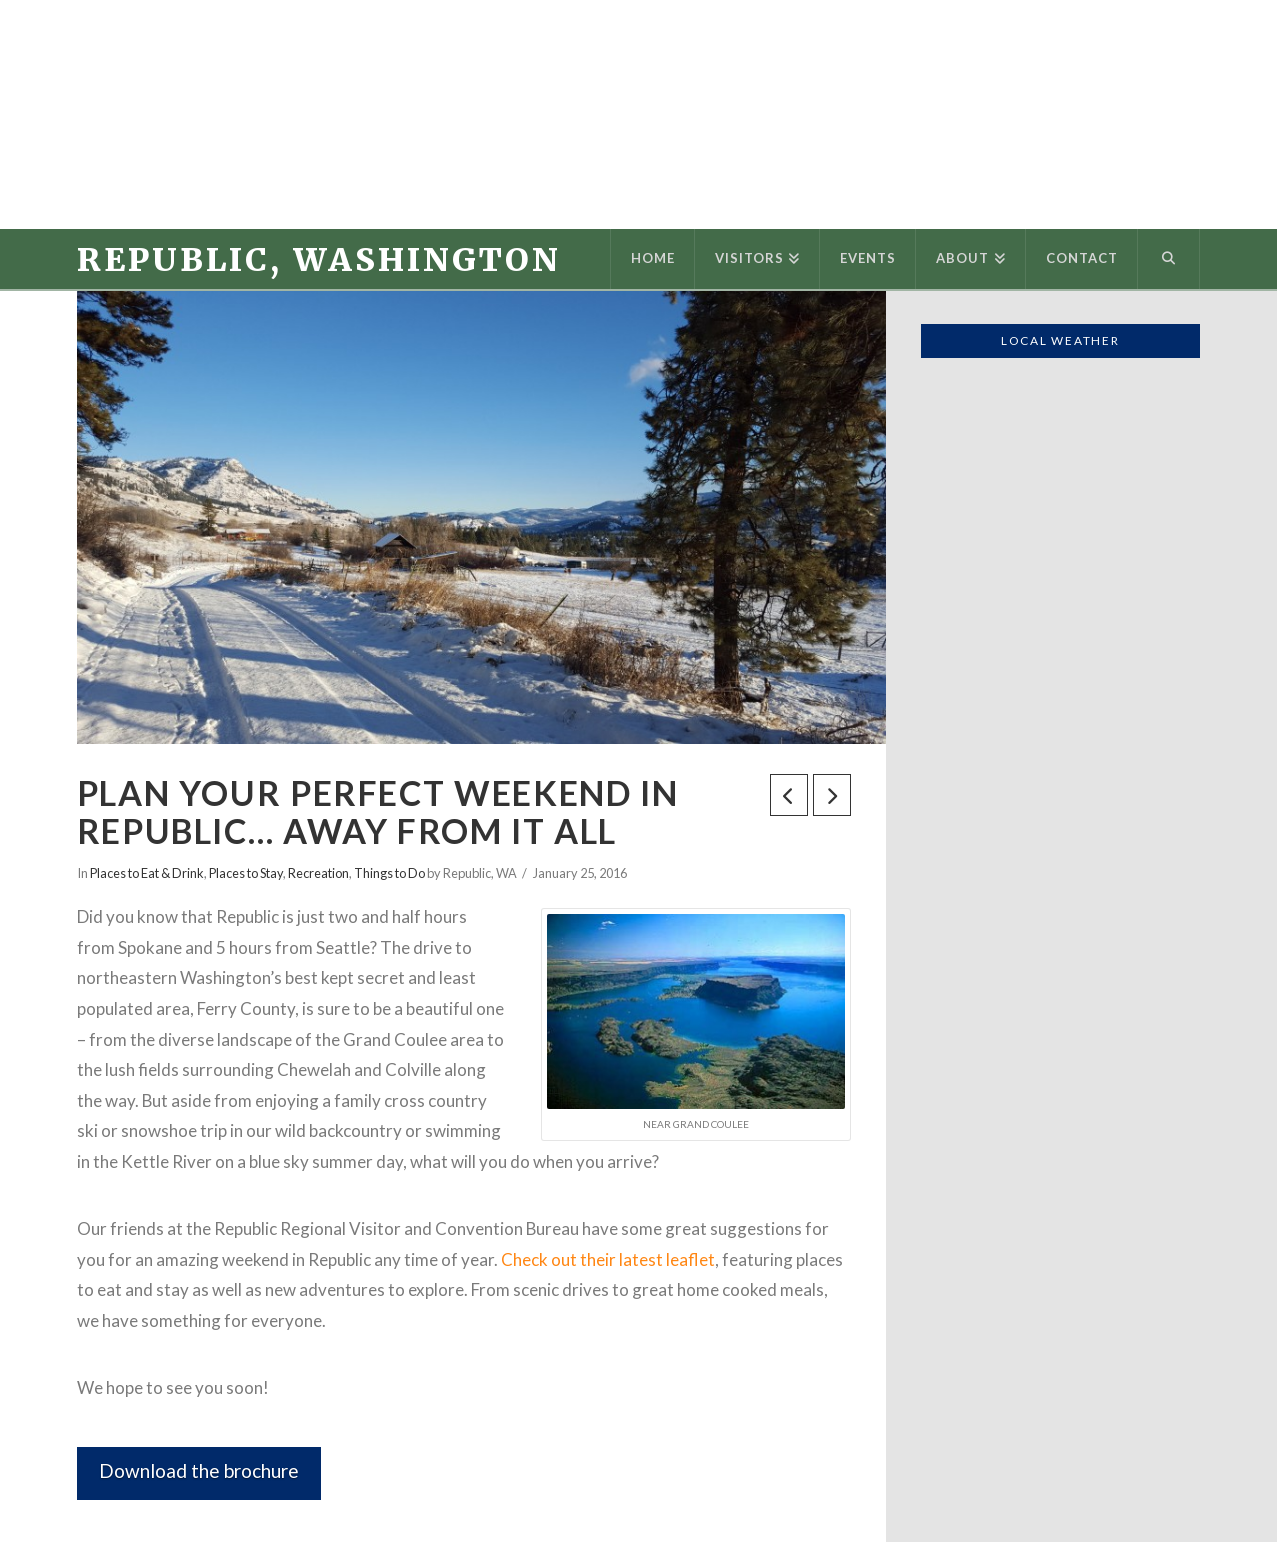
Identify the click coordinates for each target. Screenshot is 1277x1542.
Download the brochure (199, 1470)
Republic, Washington (319, 260)
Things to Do (389, 873)
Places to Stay (246, 873)
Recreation (318, 873)
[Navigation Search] (1169, 259)
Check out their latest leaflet (608, 1259)
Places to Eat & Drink (147, 873)
